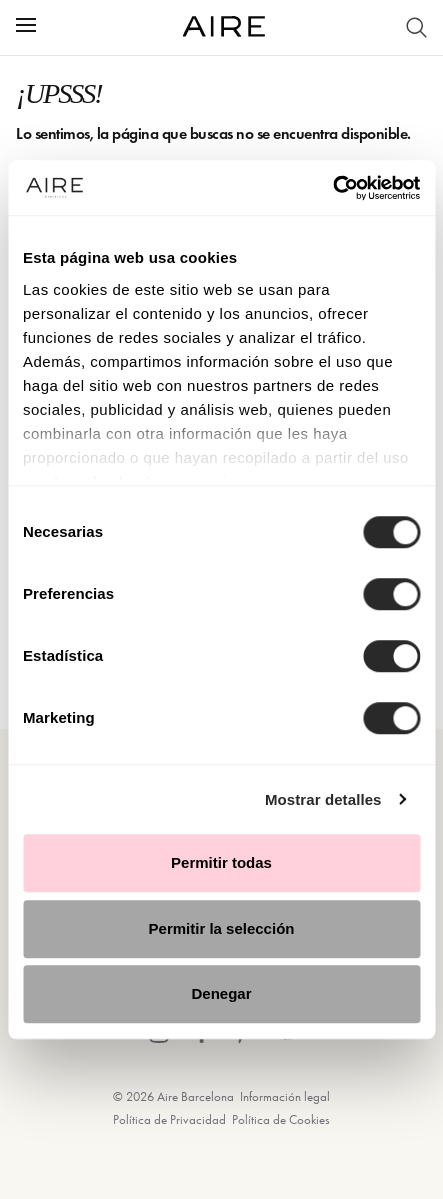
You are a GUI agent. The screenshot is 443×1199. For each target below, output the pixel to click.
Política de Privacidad (169, 1119)
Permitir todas (221, 862)
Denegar (221, 993)
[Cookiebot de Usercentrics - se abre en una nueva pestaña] (332, 188)
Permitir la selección (222, 928)
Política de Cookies (281, 1119)
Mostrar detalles (323, 799)
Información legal (285, 1096)
